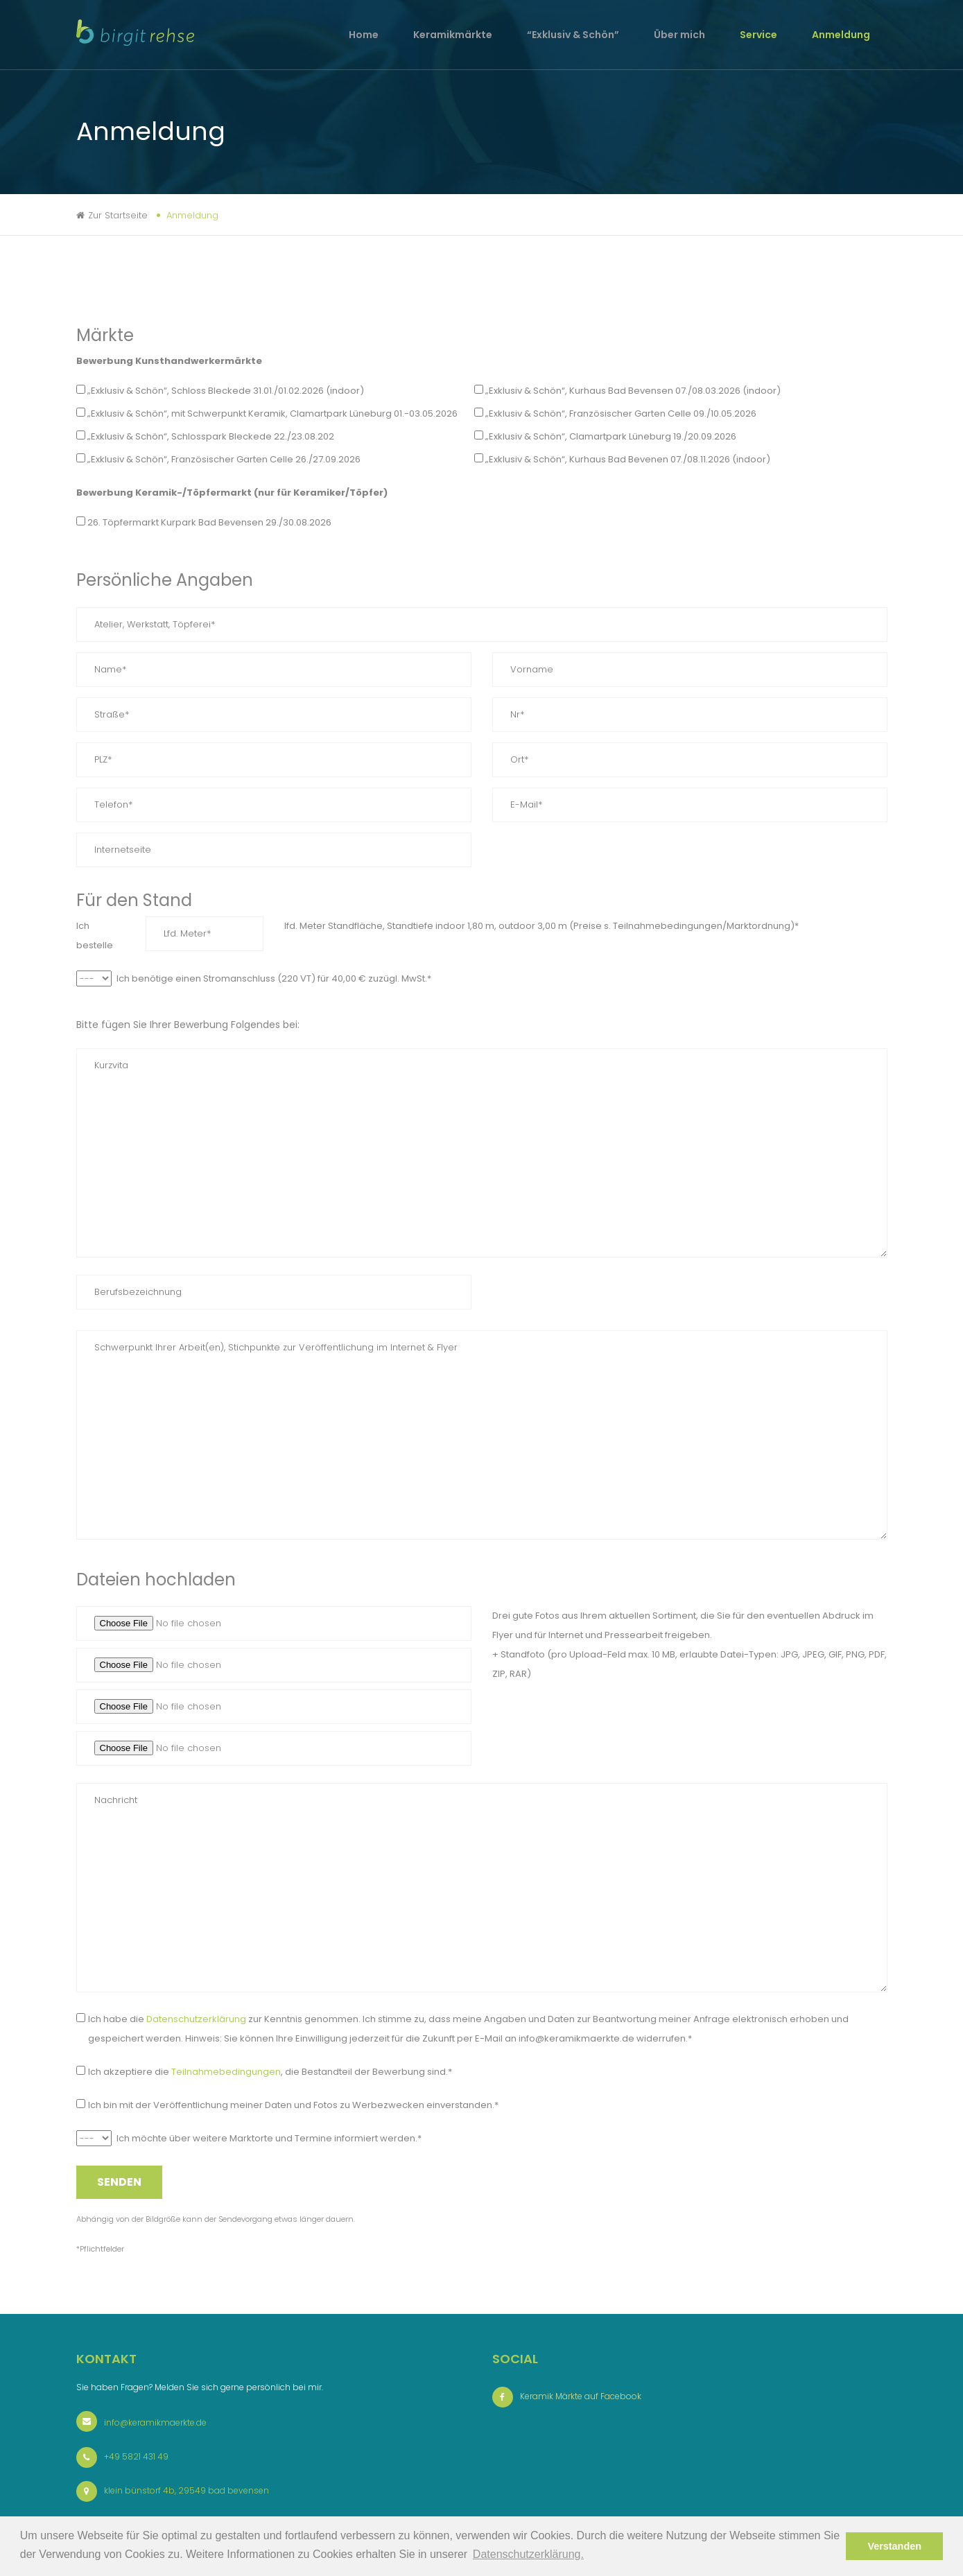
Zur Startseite (118, 215)
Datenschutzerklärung (196, 2019)
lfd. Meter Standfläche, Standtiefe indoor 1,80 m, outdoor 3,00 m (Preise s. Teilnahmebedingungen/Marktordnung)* (541, 925)
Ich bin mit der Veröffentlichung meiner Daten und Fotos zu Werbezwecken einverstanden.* (293, 2105)
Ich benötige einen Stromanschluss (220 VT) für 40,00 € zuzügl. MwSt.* (273, 978)
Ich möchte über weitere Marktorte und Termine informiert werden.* (269, 2138)
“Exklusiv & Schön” (573, 35)
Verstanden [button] (894, 2546)
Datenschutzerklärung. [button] (528, 2554)
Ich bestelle (94, 935)
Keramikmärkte (452, 35)
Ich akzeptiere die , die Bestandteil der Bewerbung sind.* (270, 2071)
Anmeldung (841, 35)
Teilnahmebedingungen (226, 2071)
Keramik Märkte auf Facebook (580, 2396)
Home (364, 35)
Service (758, 35)
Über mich (679, 35)
